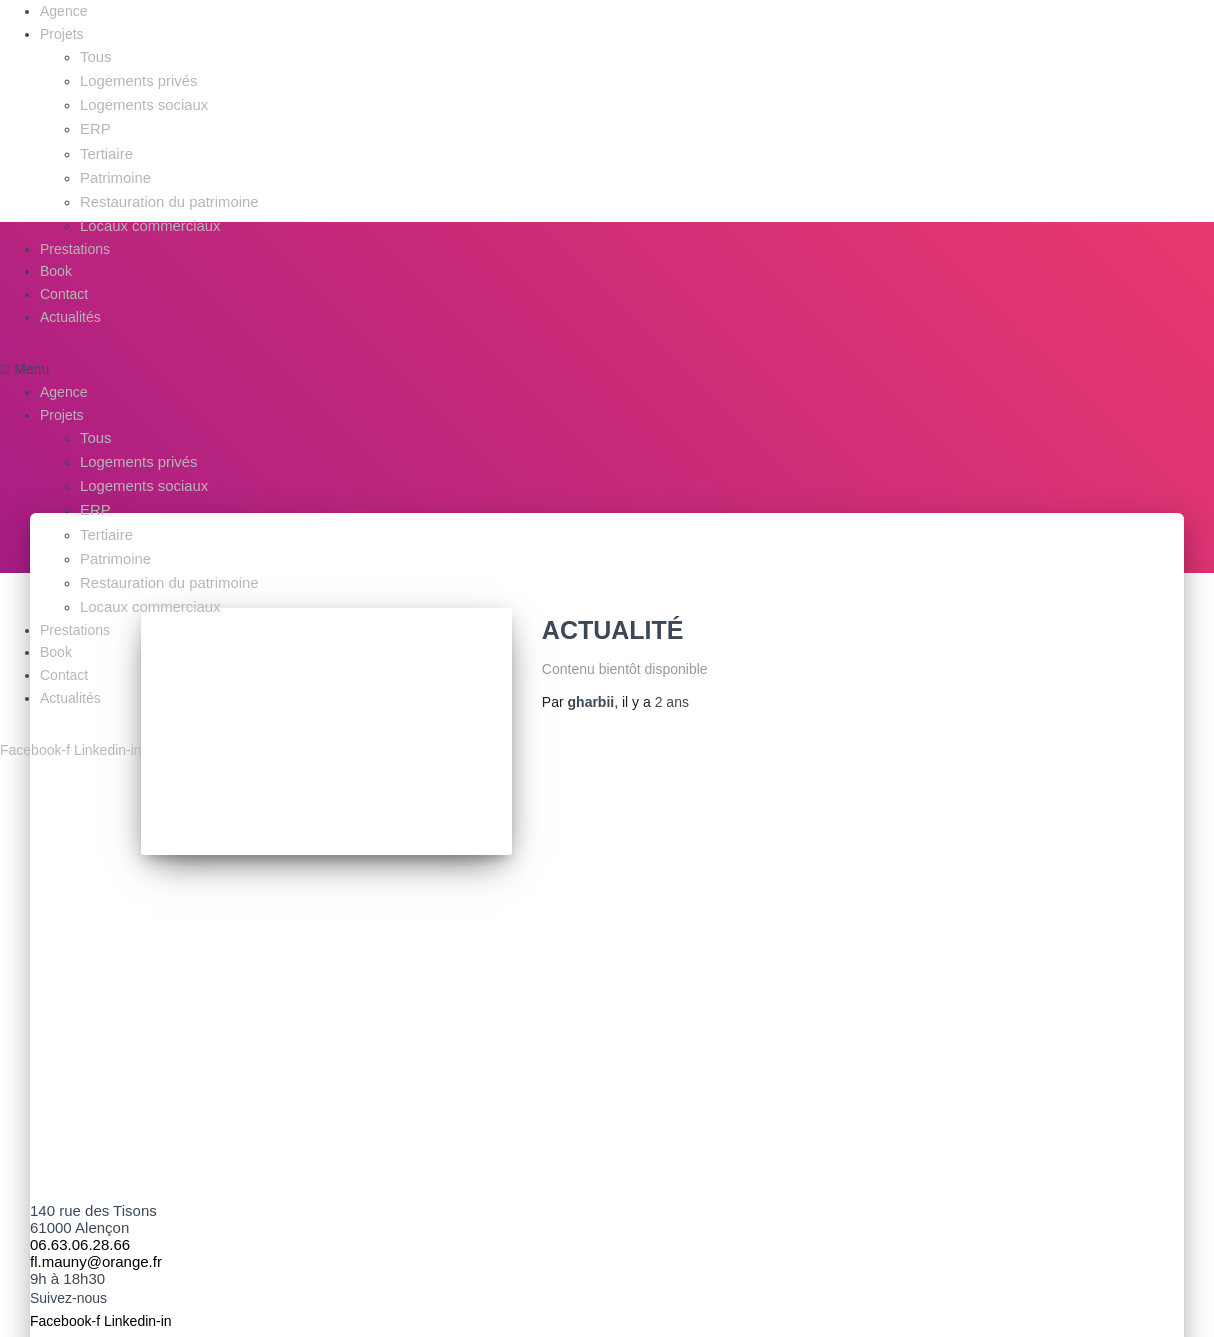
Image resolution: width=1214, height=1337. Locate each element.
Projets (62, 34)
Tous (95, 56)
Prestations (75, 237)
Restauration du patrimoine (164, 192)
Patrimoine (113, 169)
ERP (94, 124)
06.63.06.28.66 (80, 1226)
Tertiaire (105, 147)
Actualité (613, 630)
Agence (63, 11)
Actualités (70, 305)
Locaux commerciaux (146, 215)
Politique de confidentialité (681, 1325)
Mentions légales (523, 1325)
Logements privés (135, 79)
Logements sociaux (140, 102)
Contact (64, 283)
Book (56, 260)
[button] (124, 358)
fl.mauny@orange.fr (96, 1243)
